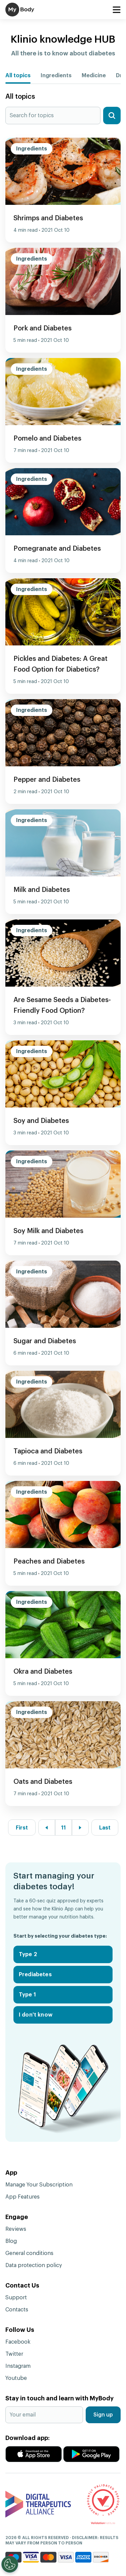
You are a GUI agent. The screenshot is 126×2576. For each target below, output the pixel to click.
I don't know (35, 2015)
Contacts (16, 2309)
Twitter (14, 2354)
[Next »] (80, 1828)
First (22, 1828)
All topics (18, 75)
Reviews (15, 2229)
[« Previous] (47, 1828)
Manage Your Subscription (39, 2184)
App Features (22, 2197)
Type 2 (28, 1954)
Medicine (94, 75)
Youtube (16, 2378)
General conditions (29, 2253)
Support (16, 2297)
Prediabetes (35, 1974)
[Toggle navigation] (116, 10)
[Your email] (44, 2414)
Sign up (103, 2414)
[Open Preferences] (9, 2564)
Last (105, 1828)
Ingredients (56, 75)
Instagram (18, 2366)
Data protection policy (33, 2265)
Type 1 (27, 1994)
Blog (11, 2241)
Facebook (18, 2342)
